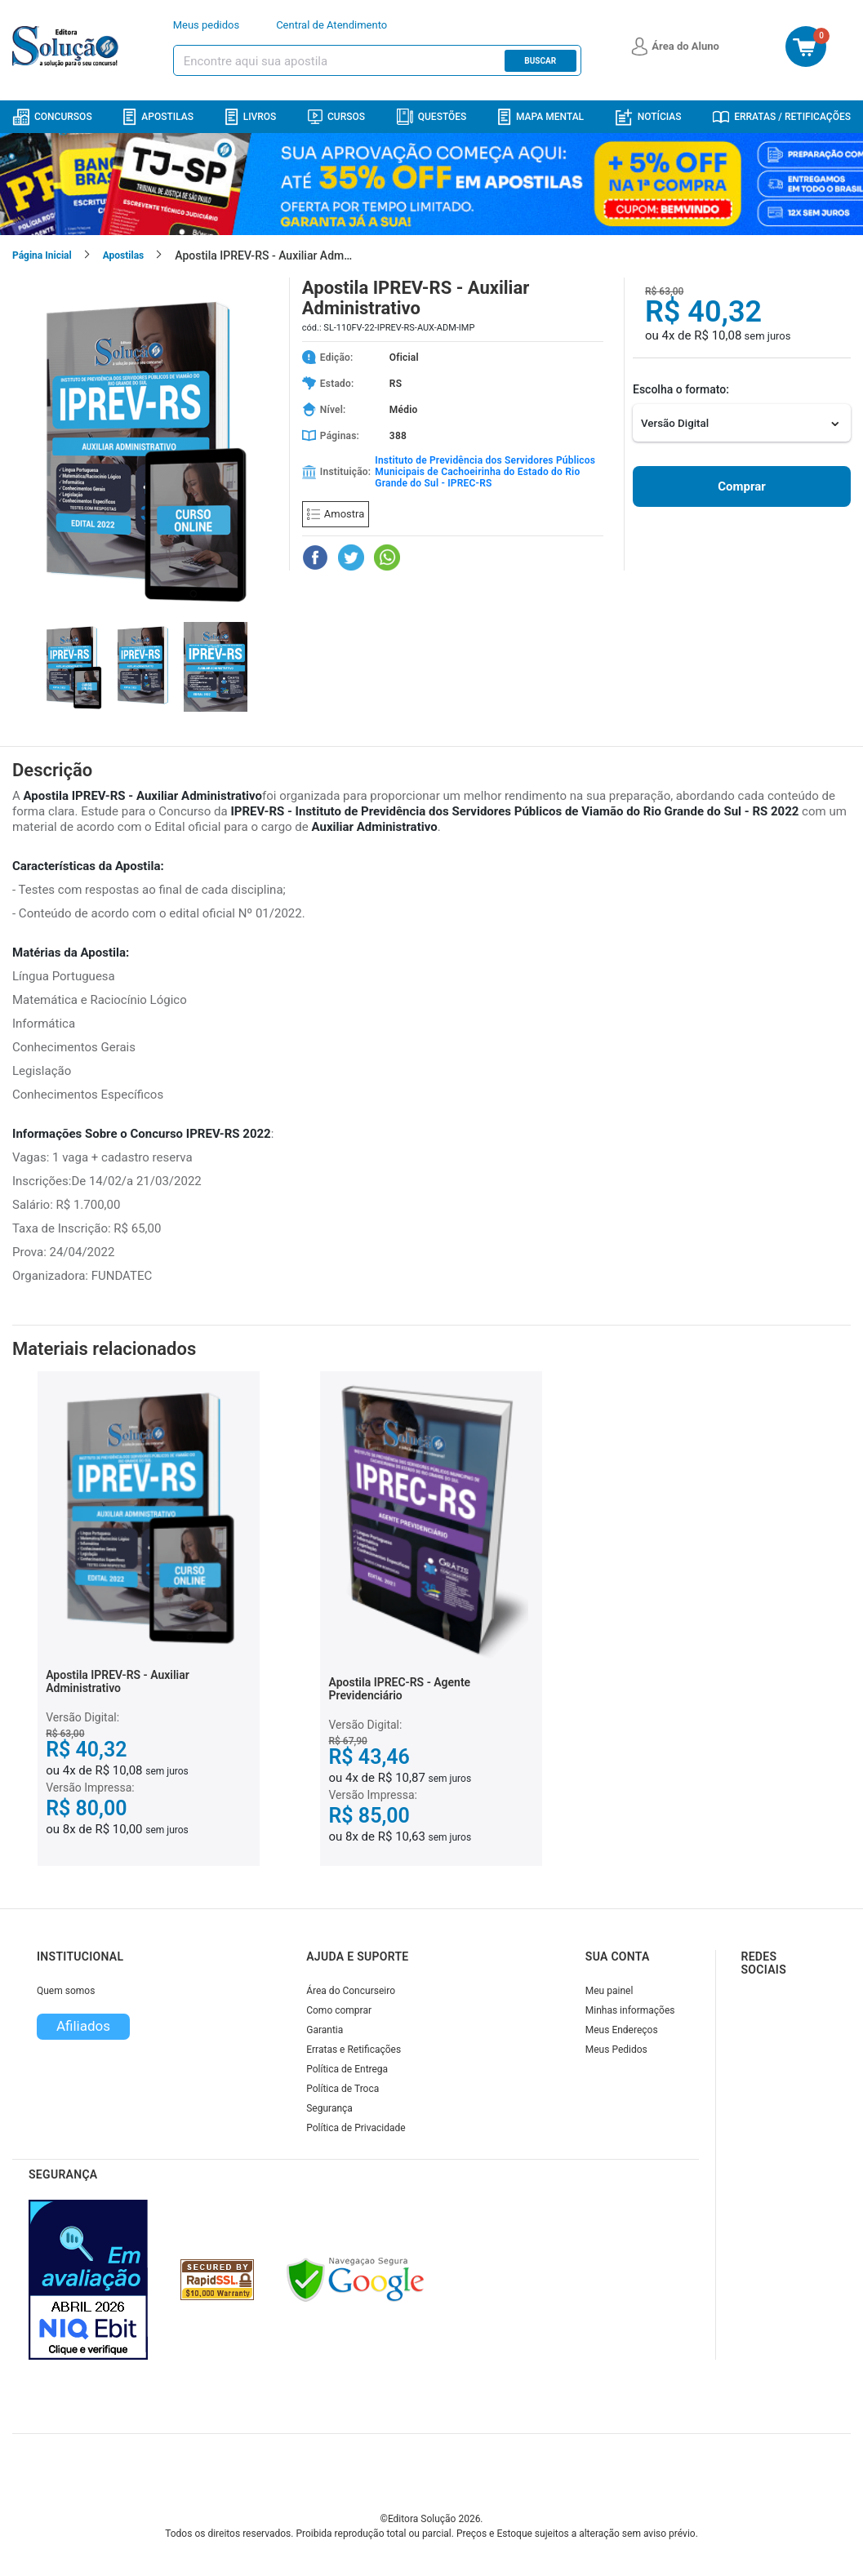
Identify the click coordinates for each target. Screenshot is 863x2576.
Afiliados (83, 2026)
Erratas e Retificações (353, 2049)
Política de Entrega (347, 2069)
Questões (432, 117)
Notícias (649, 117)
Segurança (329, 2108)
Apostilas (158, 117)
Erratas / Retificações (782, 117)
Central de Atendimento (331, 25)
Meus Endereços (621, 2030)
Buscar (540, 60)
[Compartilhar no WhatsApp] (387, 557)
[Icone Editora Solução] (67, 46)
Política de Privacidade (355, 2128)
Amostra (335, 514)
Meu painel (609, 1990)
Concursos (52, 117)
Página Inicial (42, 255)
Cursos (336, 116)
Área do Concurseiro (350, 1990)
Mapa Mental (541, 117)
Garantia (324, 2030)
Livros (251, 117)
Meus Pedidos (616, 2049)
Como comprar (338, 2010)
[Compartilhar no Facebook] (315, 557)
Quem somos (66, 1990)
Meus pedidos (206, 25)
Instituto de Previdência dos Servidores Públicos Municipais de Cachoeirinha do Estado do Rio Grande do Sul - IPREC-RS (485, 472)
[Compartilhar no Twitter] (351, 557)
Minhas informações (630, 2010)
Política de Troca (342, 2088)
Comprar (741, 486)
